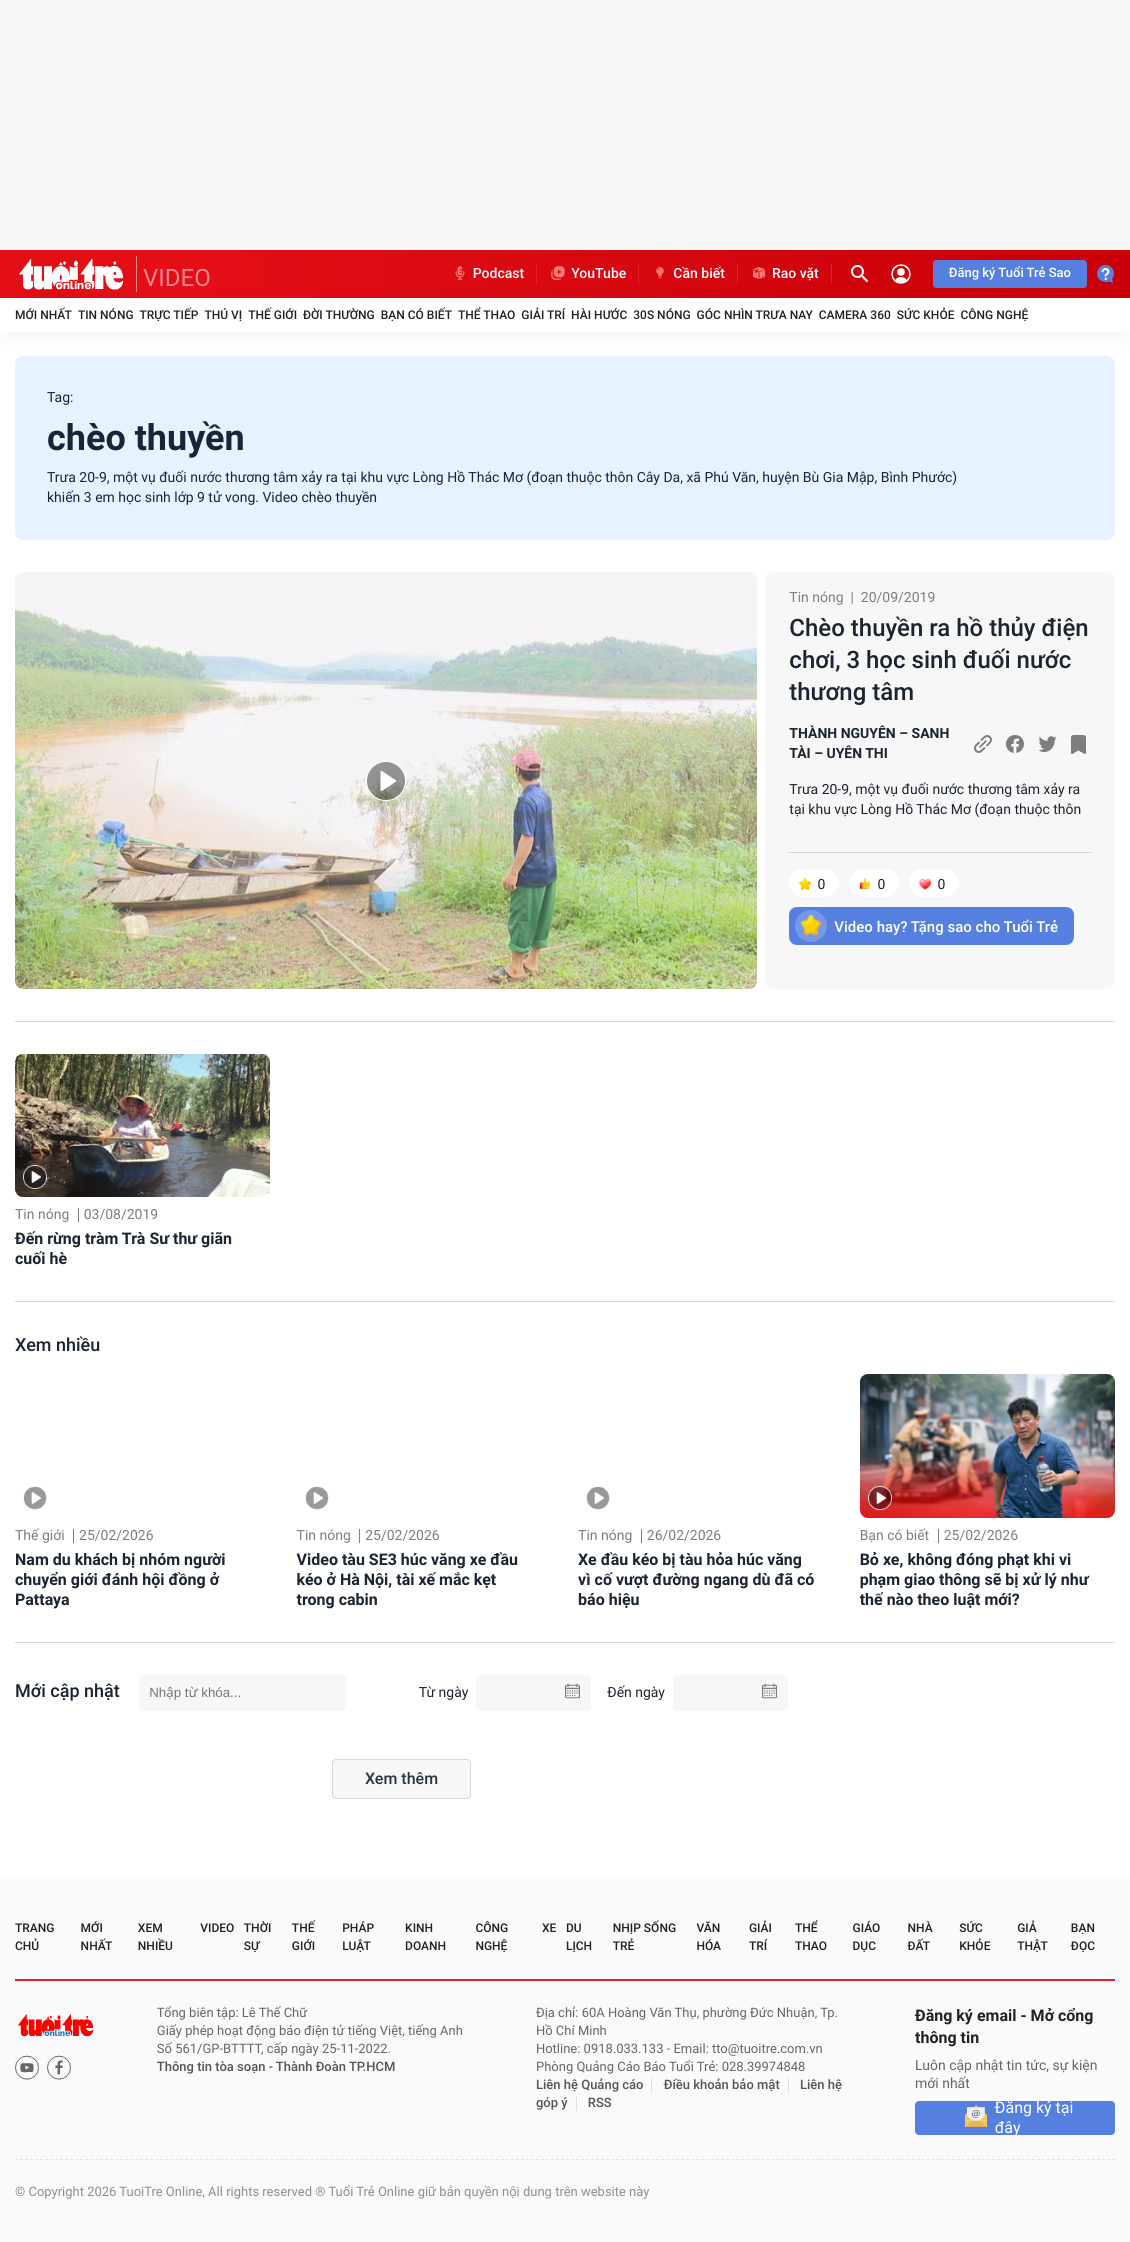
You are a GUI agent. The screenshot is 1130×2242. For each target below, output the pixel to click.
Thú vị (223, 315)
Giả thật (1032, 1937)
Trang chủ (34, 1937)
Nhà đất (919, 1937)
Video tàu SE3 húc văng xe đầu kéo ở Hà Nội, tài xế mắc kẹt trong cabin (407, 1579)
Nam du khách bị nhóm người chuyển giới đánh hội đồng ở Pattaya (120, 1579)
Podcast (488, 274)
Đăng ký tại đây (1034, 2118)
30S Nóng (661, 315)
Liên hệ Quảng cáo (590, 2085)
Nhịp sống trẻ (644, 1937)
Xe (549, 1928)
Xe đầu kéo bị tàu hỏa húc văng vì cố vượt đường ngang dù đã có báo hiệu (696, 1579)
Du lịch (579, 1937)
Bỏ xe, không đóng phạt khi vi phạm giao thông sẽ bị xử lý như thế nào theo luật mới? (974, 1579)
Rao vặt (784, 274)
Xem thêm (401, 1778)
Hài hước (599, 315)
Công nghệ (994, 315)
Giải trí (543, 315)
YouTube (587, 274)
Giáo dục (867, 1937)
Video (217, 1928)
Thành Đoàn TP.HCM (335, 2067)
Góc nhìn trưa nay (755, 315)
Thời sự (258, 1937)
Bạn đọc (1083, 1937)
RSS (600, 2103)
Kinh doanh (425, 1937)
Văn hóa (708, 1937)
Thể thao (486, 315)
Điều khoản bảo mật (722, 2085)
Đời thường (339, 315)
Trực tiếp (169, 315)
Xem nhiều (57, 1345)
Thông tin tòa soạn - (216, 2067)
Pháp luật (358, 1937)
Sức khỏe (926, 315)
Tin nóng (106, 315)
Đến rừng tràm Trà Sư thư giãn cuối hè (123, 1248)
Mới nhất (43, 315)
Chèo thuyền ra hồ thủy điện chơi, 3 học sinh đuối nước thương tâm (938, 660)
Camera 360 (855, 315)
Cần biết (688, 274)
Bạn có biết (416, 315)
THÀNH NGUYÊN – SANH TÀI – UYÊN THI (869, 744)
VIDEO (177, 278)
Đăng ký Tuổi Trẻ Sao (1010, 273)
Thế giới (272, 315)
